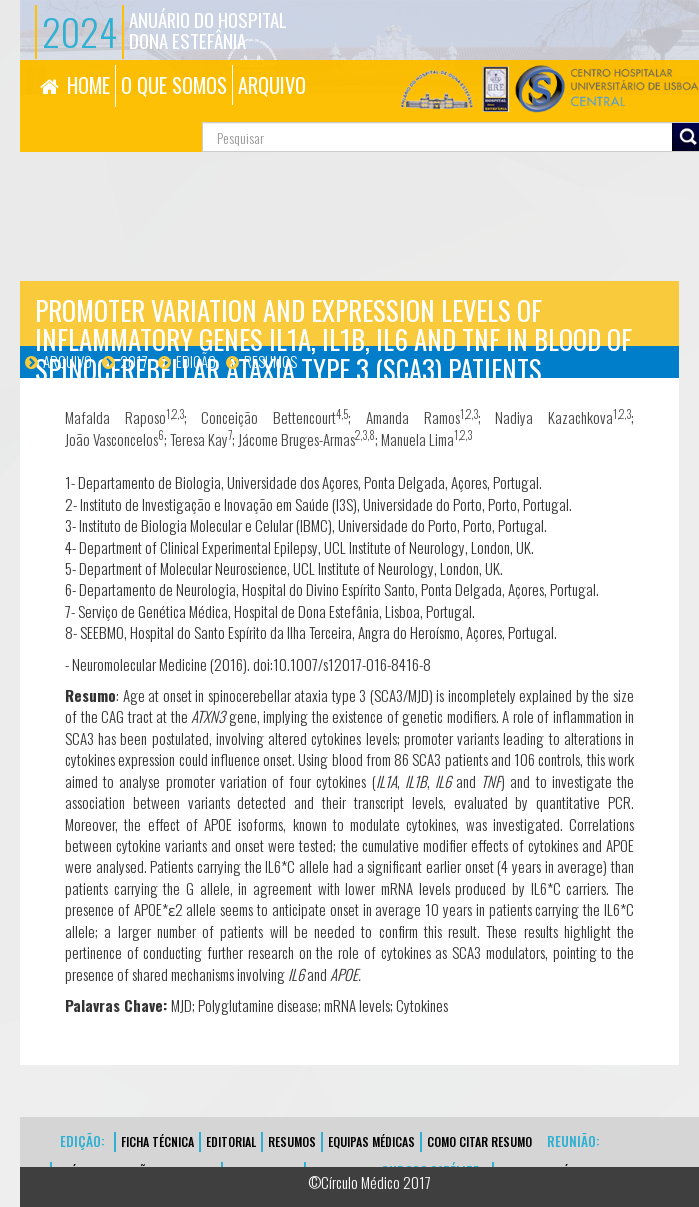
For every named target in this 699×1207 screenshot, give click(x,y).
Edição (196, 361)
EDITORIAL (231, 1141)
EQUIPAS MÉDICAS (371, 1141)
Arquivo (67, 361)
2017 (134, 361)
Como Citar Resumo (479, 1141)
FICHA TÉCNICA (157, 1141)
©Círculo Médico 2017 (369, 1182)
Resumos (270, 361)
